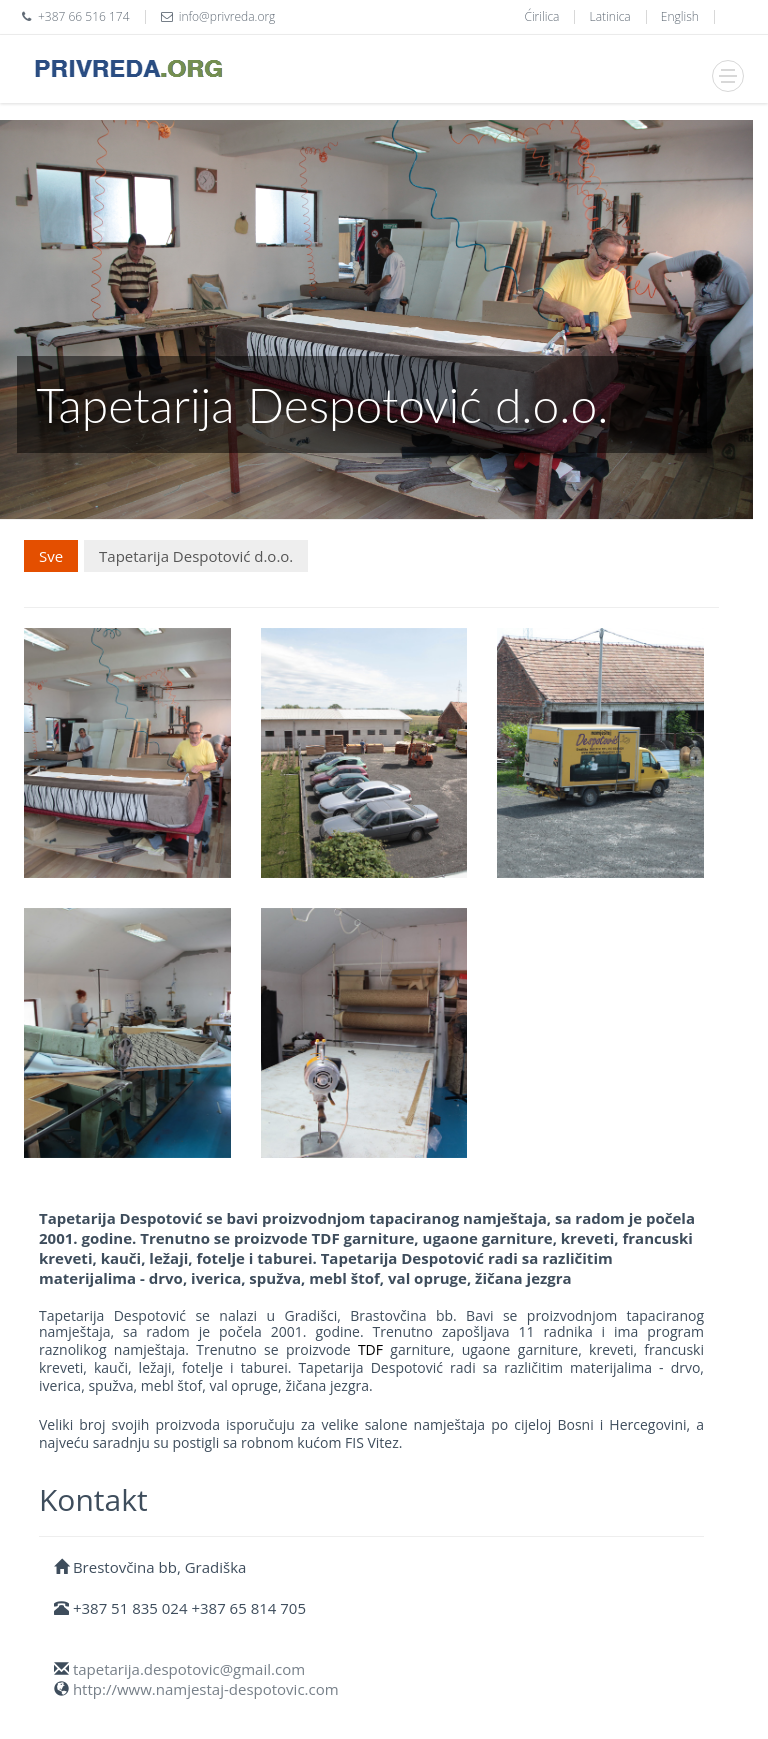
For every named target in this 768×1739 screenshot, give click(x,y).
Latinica (610, 16)
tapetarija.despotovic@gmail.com (189, 1669)
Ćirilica (541, 16)
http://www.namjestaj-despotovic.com (206, 1689)
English (680, 16)
